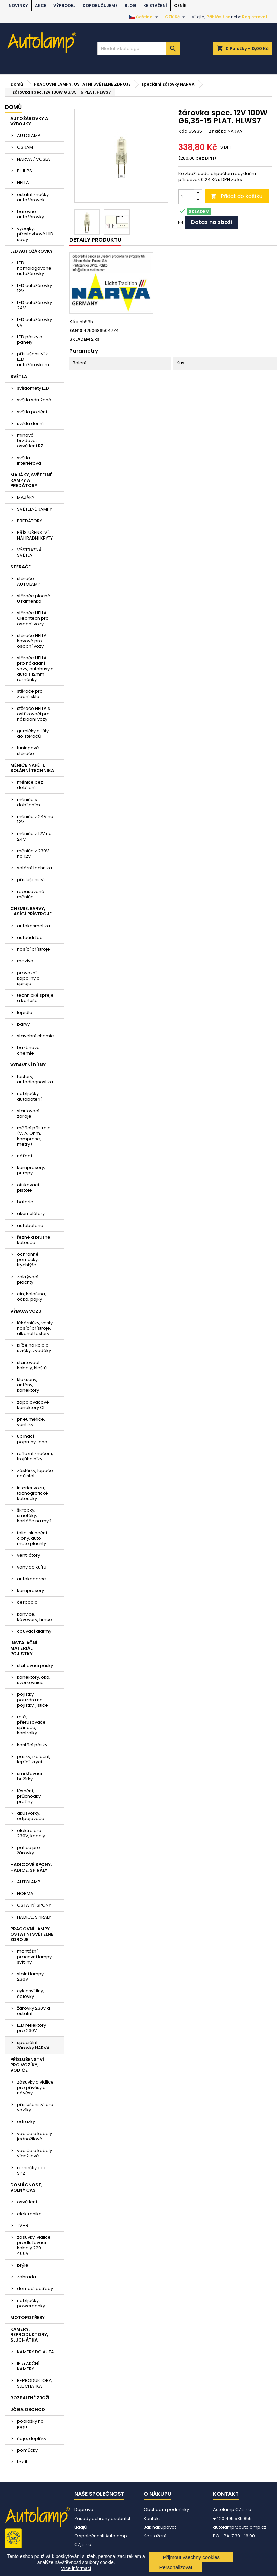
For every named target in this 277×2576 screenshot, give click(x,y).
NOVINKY (18, 5)
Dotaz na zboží (212, 222)
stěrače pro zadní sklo (30, 694)
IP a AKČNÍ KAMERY (28, 2366)
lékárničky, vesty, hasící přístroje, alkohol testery (35, 1328)
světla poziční (32, 412)
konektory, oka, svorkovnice (33, 1680)
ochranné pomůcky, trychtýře (28, 1259)
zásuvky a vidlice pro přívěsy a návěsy (35, 2087)
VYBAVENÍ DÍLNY (28, 1065)
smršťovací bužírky (29, 1776)
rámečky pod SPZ (32, 2170)
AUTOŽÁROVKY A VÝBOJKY (29, 121)
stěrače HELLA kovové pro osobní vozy (32, 640)
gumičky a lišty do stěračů (33, 733)
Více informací (76, 2568)
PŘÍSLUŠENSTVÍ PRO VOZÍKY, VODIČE (27, 2064)
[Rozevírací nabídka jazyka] (144, 17)
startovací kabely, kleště (32, 1365)
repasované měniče (30, 894)
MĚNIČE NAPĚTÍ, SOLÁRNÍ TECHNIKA (32, 768)
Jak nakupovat (160, 2527)
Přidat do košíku (236, 196)
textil (22, 2462)
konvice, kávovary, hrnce (34, 1617)
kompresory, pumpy (31, 1170)
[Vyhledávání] (138, 48)
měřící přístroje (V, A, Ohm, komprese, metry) (34, 1136)
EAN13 (75, 331)
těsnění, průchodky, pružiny (29, 1796)
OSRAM (25, 147)
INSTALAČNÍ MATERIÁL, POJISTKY (23, 1648)
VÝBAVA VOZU (25, 1311)
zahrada (26, 2277)
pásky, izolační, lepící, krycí (33, 1759)
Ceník (180, 5)
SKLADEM (79, 339)
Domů (13, 107)
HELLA (23, 182)
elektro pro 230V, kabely (31, 1833)
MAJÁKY (25, 497)
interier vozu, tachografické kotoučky (32, 1493)
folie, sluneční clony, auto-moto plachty (32, 1538)
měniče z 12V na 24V (34, 836)
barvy (23, 1024)
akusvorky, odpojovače (30, 1816)
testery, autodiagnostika (35, 1079)
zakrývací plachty (27, 1279)
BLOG (130, 5)
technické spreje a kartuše (35, 998)
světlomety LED (33, 388)
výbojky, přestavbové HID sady (35, 234)
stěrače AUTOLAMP (28, 581)
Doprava (83, 2509)
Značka (218, 131)
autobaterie (30, 1225)
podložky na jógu (30, 2424)
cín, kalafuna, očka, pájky (31, 1296)
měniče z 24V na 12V (35, 819)
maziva (25, 961)
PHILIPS (24, 171)
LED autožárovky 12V (34, 288)
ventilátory (28, 1555)
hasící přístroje (33, 949)
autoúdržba (30, 937)
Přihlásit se (218, 17)
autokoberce (31, 1579)
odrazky (26, 2121)
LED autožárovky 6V (34, 322)
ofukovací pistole (28, 1187)
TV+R (22, 2225)
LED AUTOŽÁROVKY (31, 251)
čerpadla (27, 1602)
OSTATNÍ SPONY (34, 1905)
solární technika (34, 868)
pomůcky (27, 2450)
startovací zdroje (28, 1113)
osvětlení (27, 2202)
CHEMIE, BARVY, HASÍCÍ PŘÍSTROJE (31, 911)
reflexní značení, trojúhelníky (35, 1456)
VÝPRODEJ (64, 5)
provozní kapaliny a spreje (28, 978)
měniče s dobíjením (28, 802)
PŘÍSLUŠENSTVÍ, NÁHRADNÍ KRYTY (35, 535)
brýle (22, 2265)
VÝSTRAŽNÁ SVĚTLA (29, 552)
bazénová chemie (28, 1050)
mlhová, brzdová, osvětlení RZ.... (32, 440)
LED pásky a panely (29, 339)
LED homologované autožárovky (34, 268)
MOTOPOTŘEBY (27, 2317)
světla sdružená (34, 400)
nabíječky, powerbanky (31, 2303)
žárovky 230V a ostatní (33, 2011)
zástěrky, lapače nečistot (35, 1473)
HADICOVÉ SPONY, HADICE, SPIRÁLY (31, 1867)
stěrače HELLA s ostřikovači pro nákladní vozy (33, 713)
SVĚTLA (18, 376)
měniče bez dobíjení (30, 785)
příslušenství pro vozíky (35, 2107)
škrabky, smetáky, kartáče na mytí (34, 1515)
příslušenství (31, 879)
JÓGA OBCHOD (27, 2409)
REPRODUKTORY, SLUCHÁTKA (34, 2383)
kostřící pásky (32, 1745)
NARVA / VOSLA (33, 159)
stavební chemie (35, 1036)
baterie (25, 1202)
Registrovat (255, 17)
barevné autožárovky (30, 214)
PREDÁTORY (29, 521)
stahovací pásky (35, 1665)
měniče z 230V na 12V (33, 853)
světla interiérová (29, 460)
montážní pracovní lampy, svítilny (35, 1956)
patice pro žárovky (28, 1850)
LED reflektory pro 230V (31, 2028)
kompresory (30, 1590)
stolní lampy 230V (30, 1976)
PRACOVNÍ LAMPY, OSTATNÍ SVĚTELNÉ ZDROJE (31, 1934)
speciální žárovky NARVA (33, 2045)
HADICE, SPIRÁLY (34, 1917)
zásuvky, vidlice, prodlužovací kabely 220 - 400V (34, 2245)
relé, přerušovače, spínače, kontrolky (32, 1725)
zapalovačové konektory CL (33, 1405)
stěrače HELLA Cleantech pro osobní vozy (33, 618)
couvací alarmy (34, 1631)
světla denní (30, 423)
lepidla (24, 1012)
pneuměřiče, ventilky (31, 1422)
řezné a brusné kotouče (33, 1240)
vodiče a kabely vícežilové (34, 2153)
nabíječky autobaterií (29, 1096)
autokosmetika (33, 925)
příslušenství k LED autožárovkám (33, 359)
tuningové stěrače (28, 751)
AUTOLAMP (28, 135)
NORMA (25, 1893)
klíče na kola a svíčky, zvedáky (34, 1348)
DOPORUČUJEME (100, 5)
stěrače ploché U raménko (33, 598)
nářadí (24, 1156)
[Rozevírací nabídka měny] (176, 17)
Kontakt (152, 2518)
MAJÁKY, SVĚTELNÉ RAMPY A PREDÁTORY (31, 480)
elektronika (29, 2213)
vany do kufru (31, 1567)
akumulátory (31, 1213)
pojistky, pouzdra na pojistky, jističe (32, 1699)
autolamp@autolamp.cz (239, 2527)
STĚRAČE (20, 567)
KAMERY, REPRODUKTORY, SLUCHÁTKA (29, 2334)
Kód (183, 131)
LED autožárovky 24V (34, 305)
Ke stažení (155, 5)
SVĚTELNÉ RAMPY (34, 509)
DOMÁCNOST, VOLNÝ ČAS (26, 2187)
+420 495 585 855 (232, 2518)
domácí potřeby (35, 2288)
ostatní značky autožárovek (33, 197)
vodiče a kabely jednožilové (34, 2136)
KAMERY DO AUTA (35, 2352)
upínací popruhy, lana (32, 1439)
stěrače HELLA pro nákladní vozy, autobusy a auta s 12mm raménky (35, 669)
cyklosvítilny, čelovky (30, 1994)
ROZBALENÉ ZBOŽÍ (29, 2398)
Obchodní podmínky (166, 2509)
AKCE (40, 5)
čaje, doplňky (31, 2438)
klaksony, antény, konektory (28, 1384)
